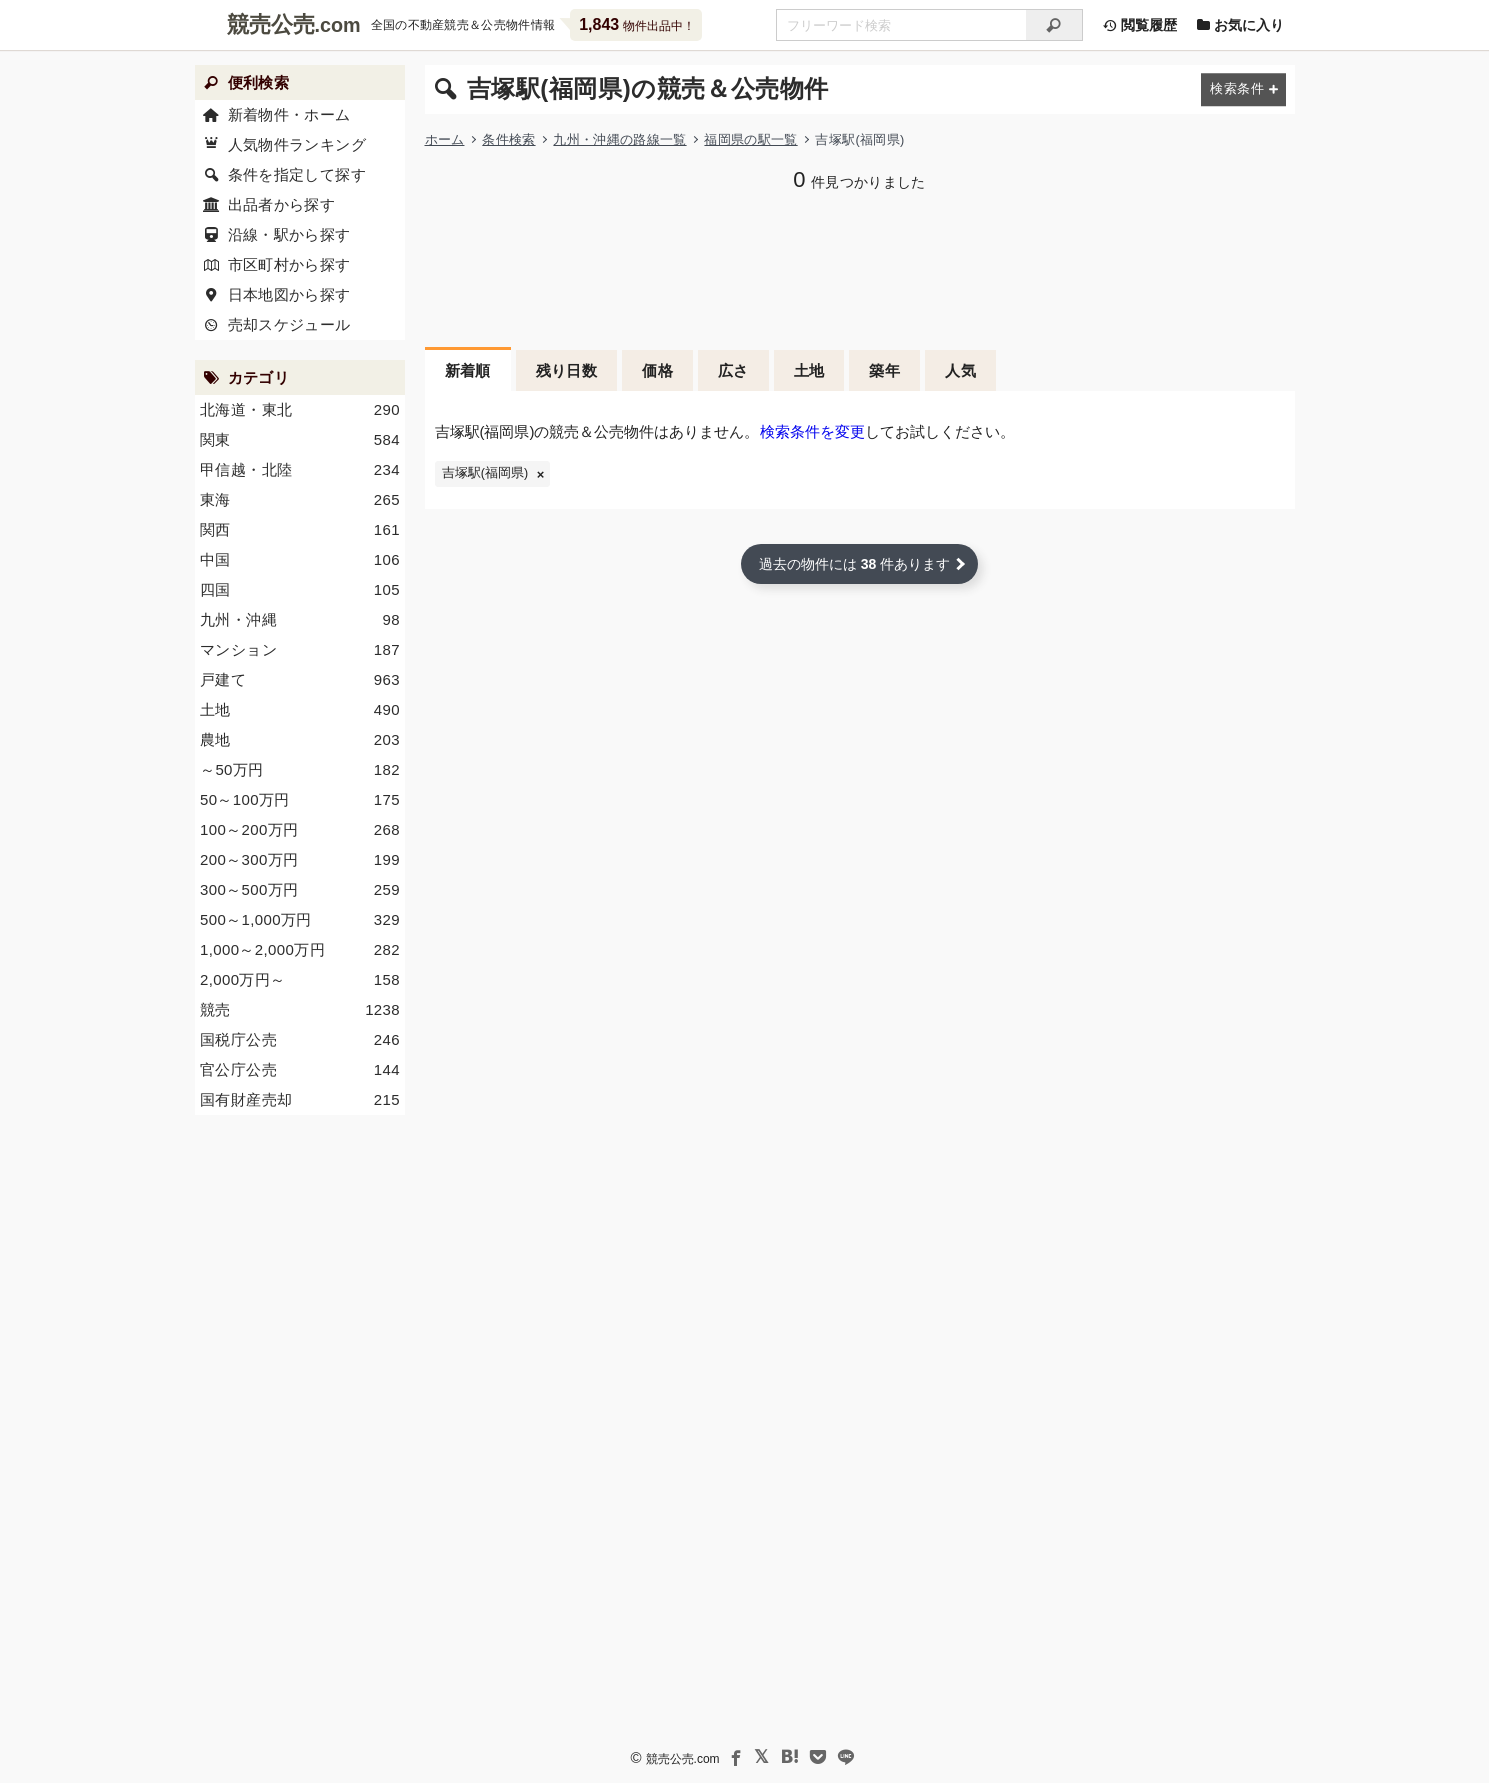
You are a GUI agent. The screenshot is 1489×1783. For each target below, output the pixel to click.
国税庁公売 (300, 1040)
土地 (809, 370)
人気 (960, 370)
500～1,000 (300, 920)
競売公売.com (682, 1759)
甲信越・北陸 (300, 470)
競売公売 (271, 24)
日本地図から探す (288, 294)
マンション (300, 650)
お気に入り (1241, 25)
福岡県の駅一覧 (750, 139)
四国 (300, 590)
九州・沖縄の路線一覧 (619, 139)
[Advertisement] (860, 267)
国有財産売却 (300, 1100)
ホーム (445, 139)
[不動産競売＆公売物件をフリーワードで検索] (901, 25)
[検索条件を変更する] (1243, 89)
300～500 (300, 890)
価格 (657, 370)
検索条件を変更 (812, 431)
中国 (300, 560)
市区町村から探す (288, 264)
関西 (300, 530)
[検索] (1054, 25)
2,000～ (300, 980)
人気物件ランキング (296, 144)
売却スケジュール (288, 324)
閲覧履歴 (1140, 25)
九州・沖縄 (300, 620)
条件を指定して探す (296, 174)
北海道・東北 (300, 410)
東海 (300, 500)
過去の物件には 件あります (854, 564)
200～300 (300, 860)
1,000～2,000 (300, 950)
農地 (300, 740)
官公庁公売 (300, 1070)
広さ (733, 370)
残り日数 (567, 370)
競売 (300, 1010)
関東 (300, 440)
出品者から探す (281, 204)
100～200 (300, 830)
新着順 (468, 370)
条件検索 (508, 139)
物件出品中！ (636, 24)
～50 (300, 770)
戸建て (300, 680)
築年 (884, 370)
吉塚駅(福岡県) (485, 473)
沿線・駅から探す (288, 234)
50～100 (300, 800)
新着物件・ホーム (288, 114)
